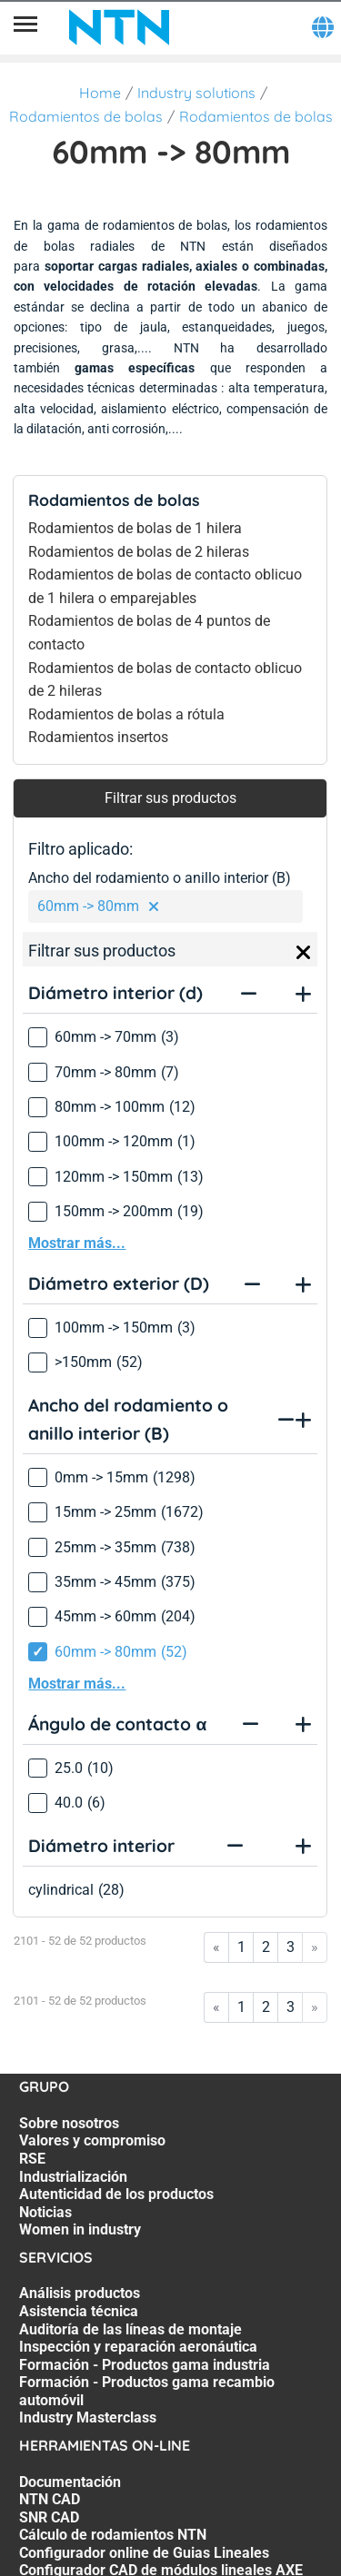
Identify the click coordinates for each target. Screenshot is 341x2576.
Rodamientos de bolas (86, 116)
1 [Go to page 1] (241, 1947)
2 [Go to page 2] (266, 1947)
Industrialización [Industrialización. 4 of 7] (73, 2176)
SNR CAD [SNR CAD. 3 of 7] (49, 2517)
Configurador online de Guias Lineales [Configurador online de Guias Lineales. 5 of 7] (144, 2552)
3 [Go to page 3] (290, 1947)
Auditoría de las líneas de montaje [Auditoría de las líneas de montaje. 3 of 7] (130, 2329)
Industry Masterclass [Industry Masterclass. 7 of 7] (87, 2417)
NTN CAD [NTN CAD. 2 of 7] (49, 2499)
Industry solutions (196, 93)
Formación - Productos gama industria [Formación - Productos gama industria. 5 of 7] (144, 2364)
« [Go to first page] (216, 1947)
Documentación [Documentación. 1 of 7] (70, 2482)
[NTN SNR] (119, 27)
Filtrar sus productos (170, 798)
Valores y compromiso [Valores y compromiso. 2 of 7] (92, 2140)
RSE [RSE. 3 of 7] (32, 2158)
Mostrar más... (76, 1243)
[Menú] (25, 27)
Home (100, 93)
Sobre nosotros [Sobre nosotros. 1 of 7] (69, 2123)
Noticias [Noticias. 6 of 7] (45, 2212)
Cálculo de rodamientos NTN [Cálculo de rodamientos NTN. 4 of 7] (112, 2534)
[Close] (304, 953)
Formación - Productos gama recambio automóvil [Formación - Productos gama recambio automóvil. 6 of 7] (147, 2391)
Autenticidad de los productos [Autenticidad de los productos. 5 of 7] (116, 2194)
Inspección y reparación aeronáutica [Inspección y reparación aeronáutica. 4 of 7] (138, 2346)
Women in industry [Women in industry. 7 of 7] (80, 2229)
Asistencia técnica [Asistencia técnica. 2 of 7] (78, 2311)
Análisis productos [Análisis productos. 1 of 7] (79, 2293)
